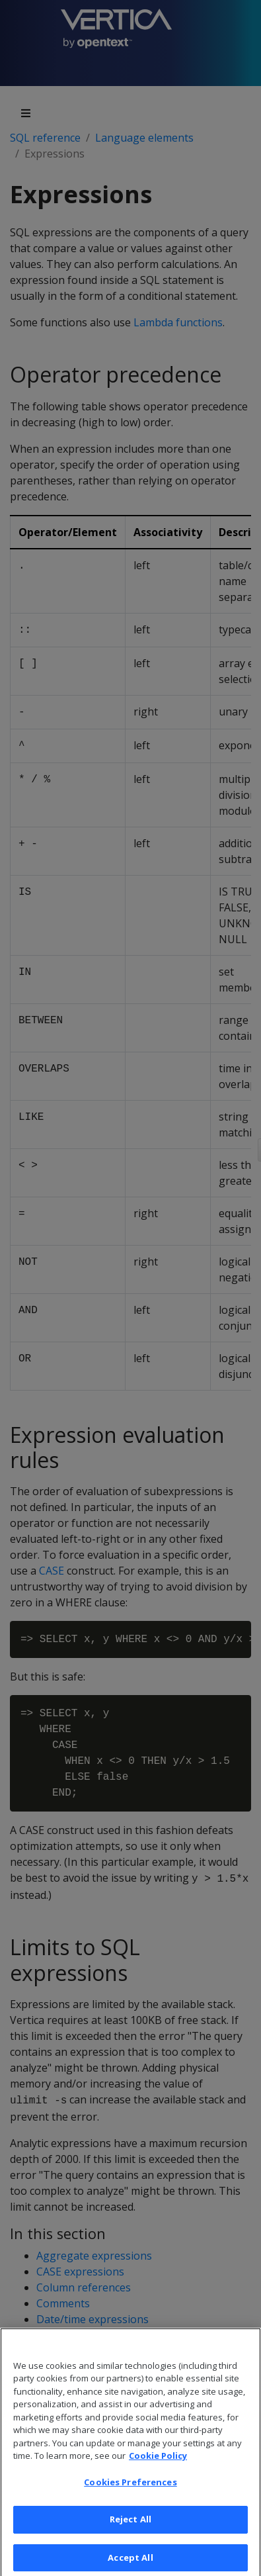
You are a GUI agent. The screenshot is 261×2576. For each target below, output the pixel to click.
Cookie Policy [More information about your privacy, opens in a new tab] (158, 2470)
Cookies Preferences (130, 2496)
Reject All (130, 2534)
